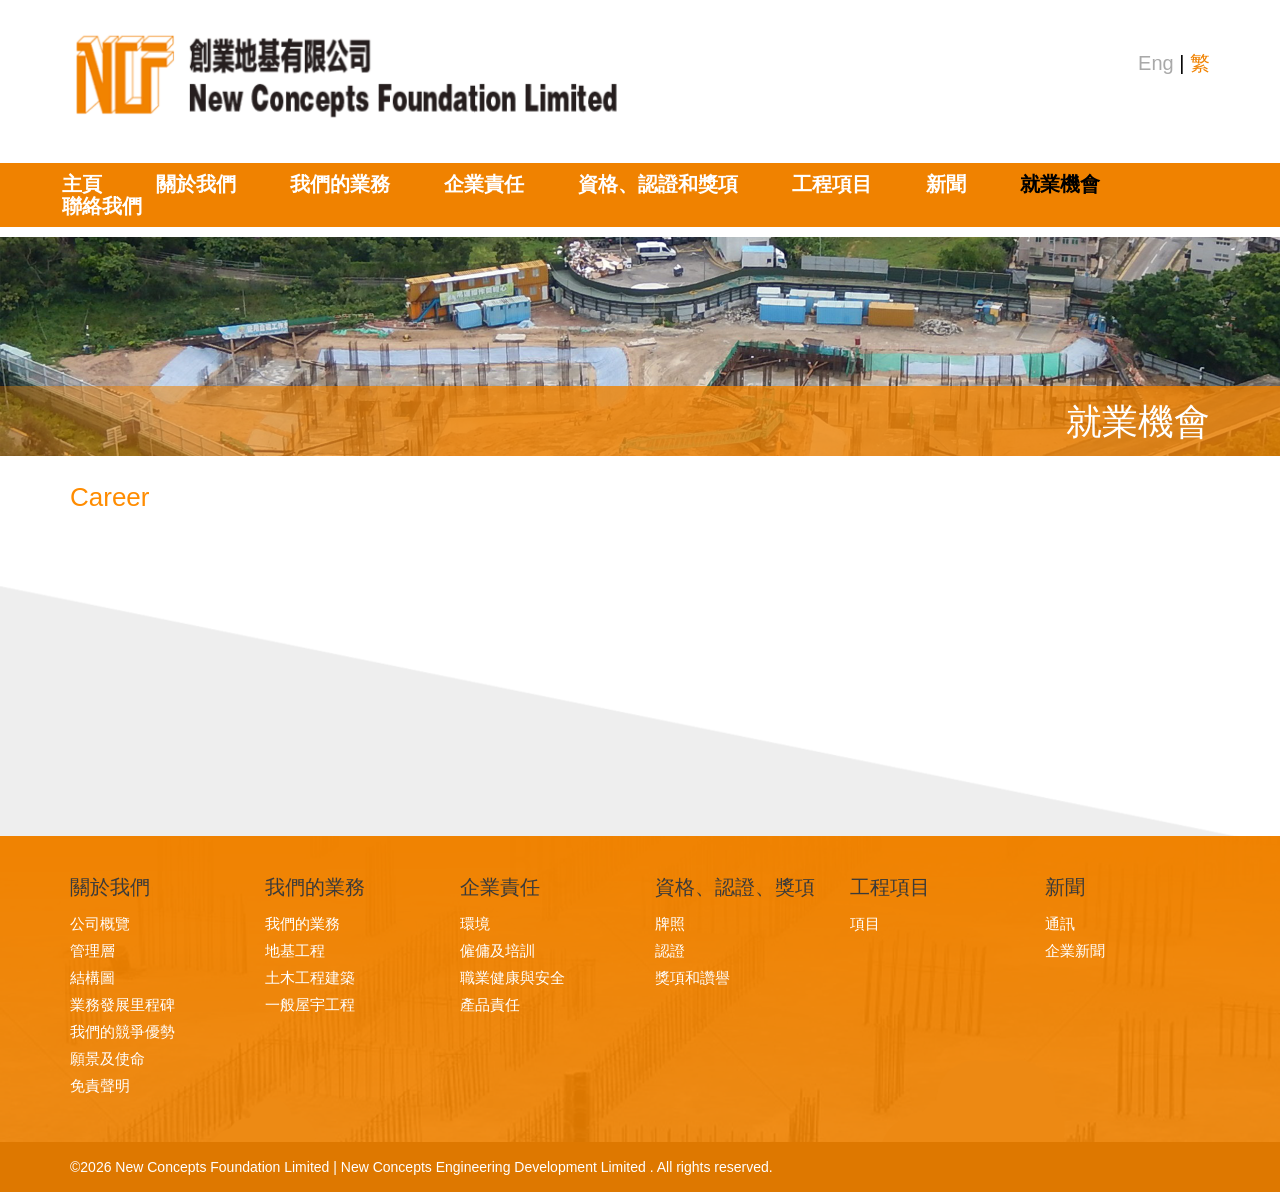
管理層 (92, 950)
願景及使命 (107, 1058)
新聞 (946, 184)
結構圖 (92, 977)
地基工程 (295, 950)
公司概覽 (100, 923)
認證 (670, 950)
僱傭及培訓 (497, 950)
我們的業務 (340, 184)
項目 (865, 923)
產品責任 (490, 1004)
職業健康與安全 (512, 977)
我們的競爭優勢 (122, 1031)
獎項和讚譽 (692, 977)
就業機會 (1060, 184)
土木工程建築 (310, 977)
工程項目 (832, 184)
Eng (1156, 63)
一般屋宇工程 (310, 1004)
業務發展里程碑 (122, 1004)
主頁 (82, 184)
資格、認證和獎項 (658, 184)
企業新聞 (1075, 950)
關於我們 (196, 184)
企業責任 (484, 184)
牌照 (670, 923)
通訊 (1060, 923)
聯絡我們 (102, 206)
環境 (475, 923)
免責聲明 (100, 1085)
